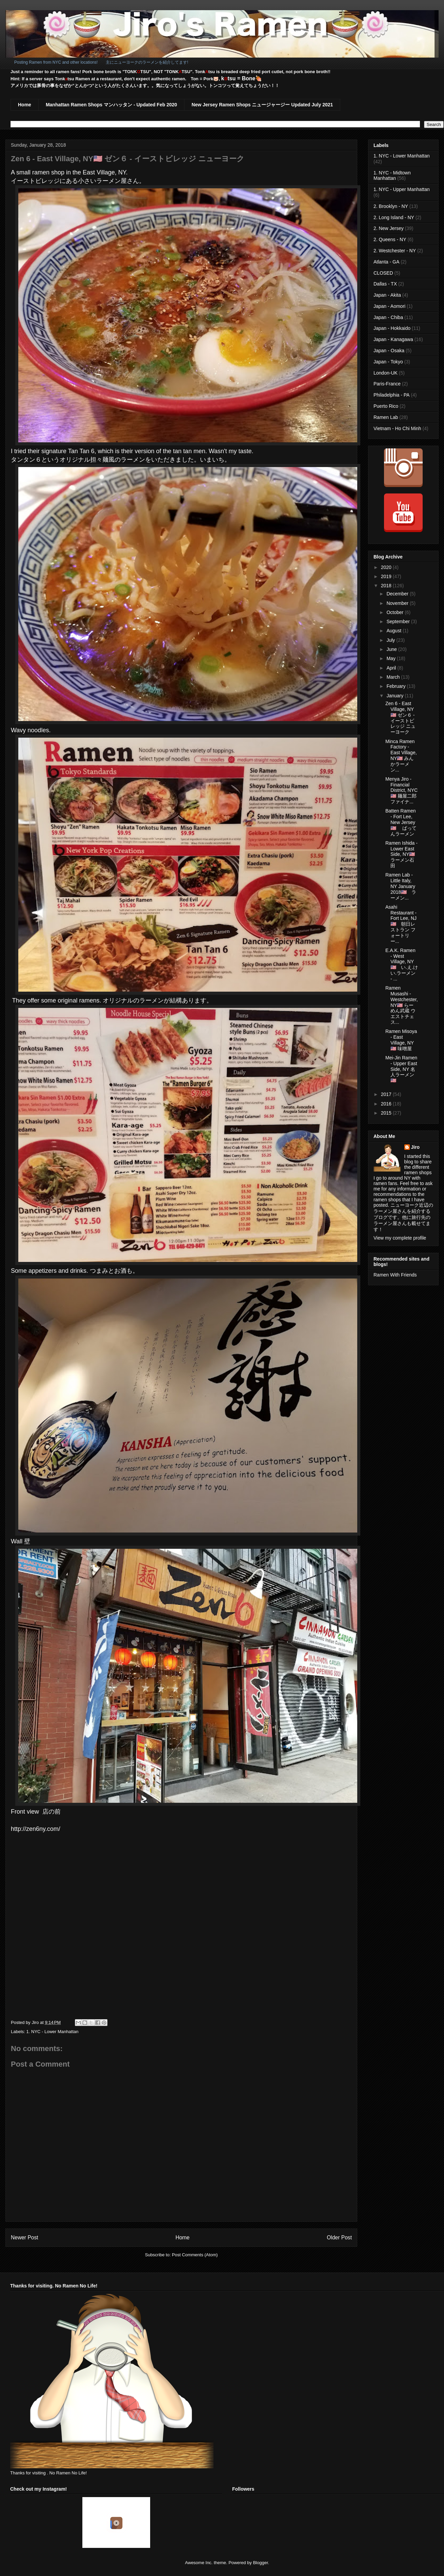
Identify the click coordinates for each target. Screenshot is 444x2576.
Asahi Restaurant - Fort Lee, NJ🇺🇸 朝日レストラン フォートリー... (401, 924)
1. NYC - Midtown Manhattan (392, 175)
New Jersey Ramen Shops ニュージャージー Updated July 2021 (262, 104)
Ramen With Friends (395, 1275)
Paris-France (387, 383)
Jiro (415, 1147)
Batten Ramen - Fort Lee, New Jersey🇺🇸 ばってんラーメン (401, 822)
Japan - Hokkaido (392, 328)
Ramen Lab (386, 417)
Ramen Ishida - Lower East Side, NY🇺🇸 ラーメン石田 (402, 854)
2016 (387, 1103)
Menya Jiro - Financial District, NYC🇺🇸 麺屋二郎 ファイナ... (401, 790)
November (397, 603)
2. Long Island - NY (394, 217)
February (396, 686)
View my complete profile (400, 1238)
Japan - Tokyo (388, 361)
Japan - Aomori (389, 306)
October (395, 612)
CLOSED (383, 273)
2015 (387, 1113)
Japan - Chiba (388, 317)
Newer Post (24, 2237)
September (398, 621)
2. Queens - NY (390, 239)
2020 (387, 567)
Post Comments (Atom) (195, 2254)
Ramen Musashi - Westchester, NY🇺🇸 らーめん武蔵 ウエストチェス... (401, 1005)
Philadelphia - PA (391, 395)
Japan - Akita (387, 295)
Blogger (260, 2562)
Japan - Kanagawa (393, 339)
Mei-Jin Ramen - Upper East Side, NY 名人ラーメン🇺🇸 (401, 1069)
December (397, 593)
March (393, 677)
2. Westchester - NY (395, 250)
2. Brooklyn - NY (391, 206)
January (395, 695)
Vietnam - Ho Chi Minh (397, 428)
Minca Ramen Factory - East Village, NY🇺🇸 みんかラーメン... (401, 756)
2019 (387, 576)
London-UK (386, 373)
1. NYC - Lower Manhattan (52, 2031)
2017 (387, 1094)
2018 (387, 585)
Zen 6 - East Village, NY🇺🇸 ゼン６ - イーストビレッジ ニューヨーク (400, 718)
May (391, 658)
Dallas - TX (385, 284)
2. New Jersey (389, 228)
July (391, 640)
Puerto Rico (386, 406)
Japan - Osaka (389, 350)
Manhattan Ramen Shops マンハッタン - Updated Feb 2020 (111, 104)
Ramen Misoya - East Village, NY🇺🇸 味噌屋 (401, 1040)
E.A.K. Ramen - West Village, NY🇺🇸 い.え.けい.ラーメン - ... (401, 964)
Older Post (339, 2237)
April (391, 668)
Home (24, 104)
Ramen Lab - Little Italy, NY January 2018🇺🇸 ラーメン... (400, 886)
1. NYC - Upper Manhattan (402, 189)
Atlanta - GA (386, 262)
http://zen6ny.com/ (35, 1828)
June (392, 649)
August (394, 630)
